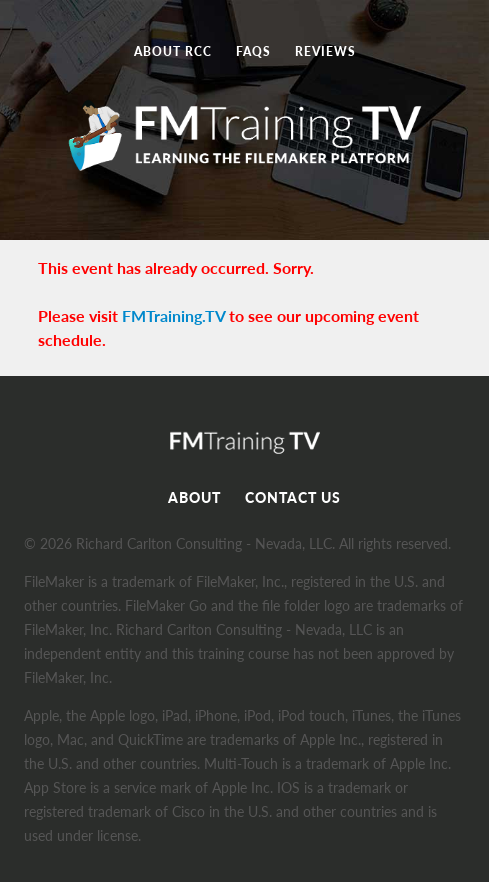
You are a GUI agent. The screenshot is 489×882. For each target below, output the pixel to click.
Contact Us (293, 497)
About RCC (173, 51)
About (194, 497)
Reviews (325, 51)
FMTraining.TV (173, 315)
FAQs (253, 51)
